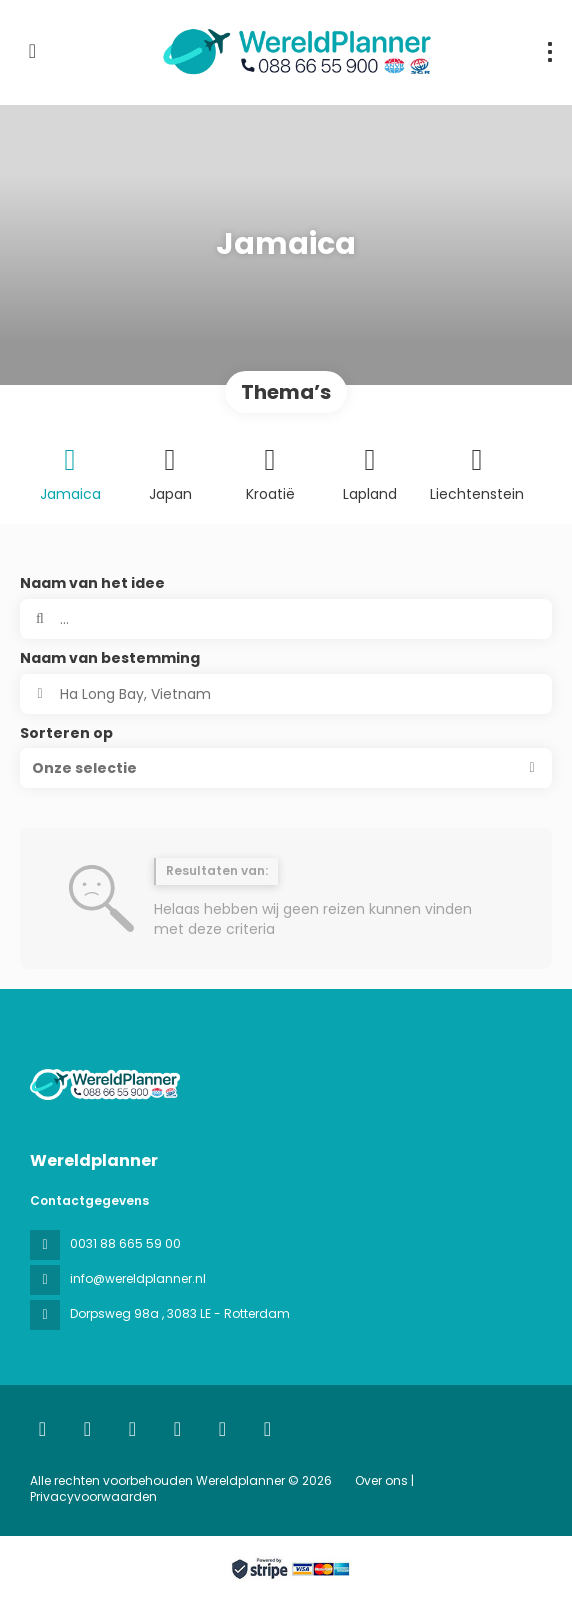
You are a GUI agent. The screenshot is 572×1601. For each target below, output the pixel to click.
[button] (286, 768)
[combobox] (286, 694)
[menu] (550, 52)
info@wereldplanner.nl (138, 1278)
